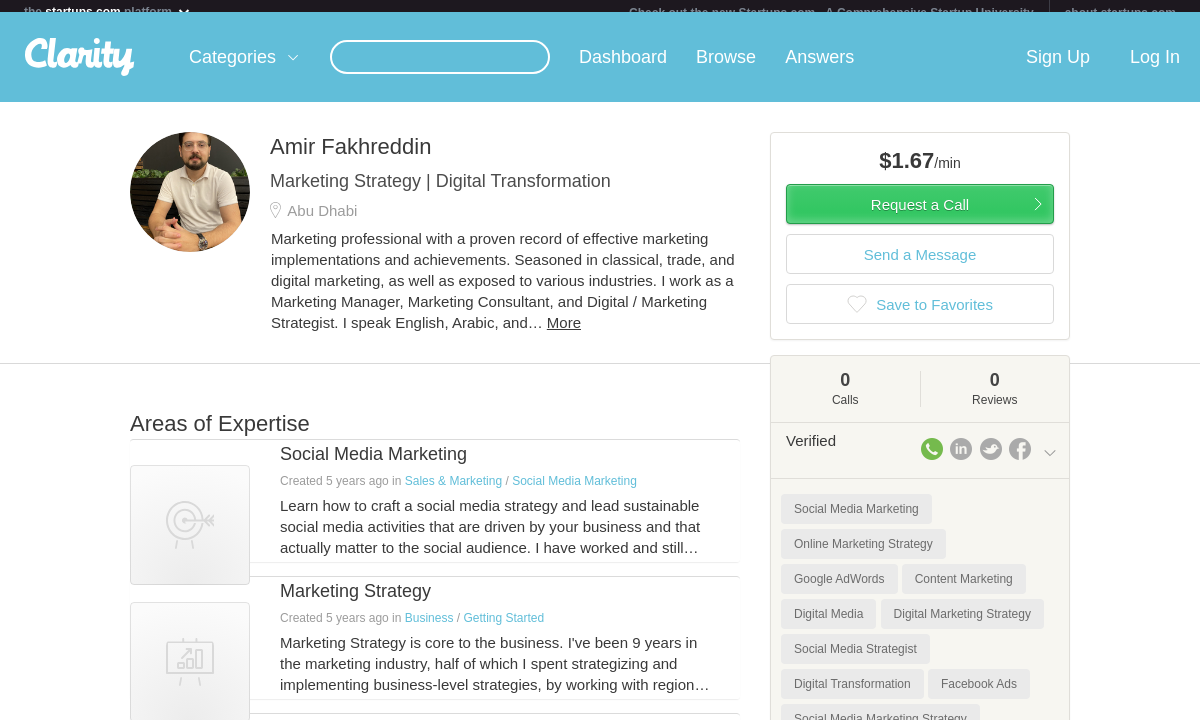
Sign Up (1058, 69)
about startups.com (1120, 13)
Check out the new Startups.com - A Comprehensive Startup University (831, 13)
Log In (1155, 69)
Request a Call (920, 216)
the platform (108, 11)
